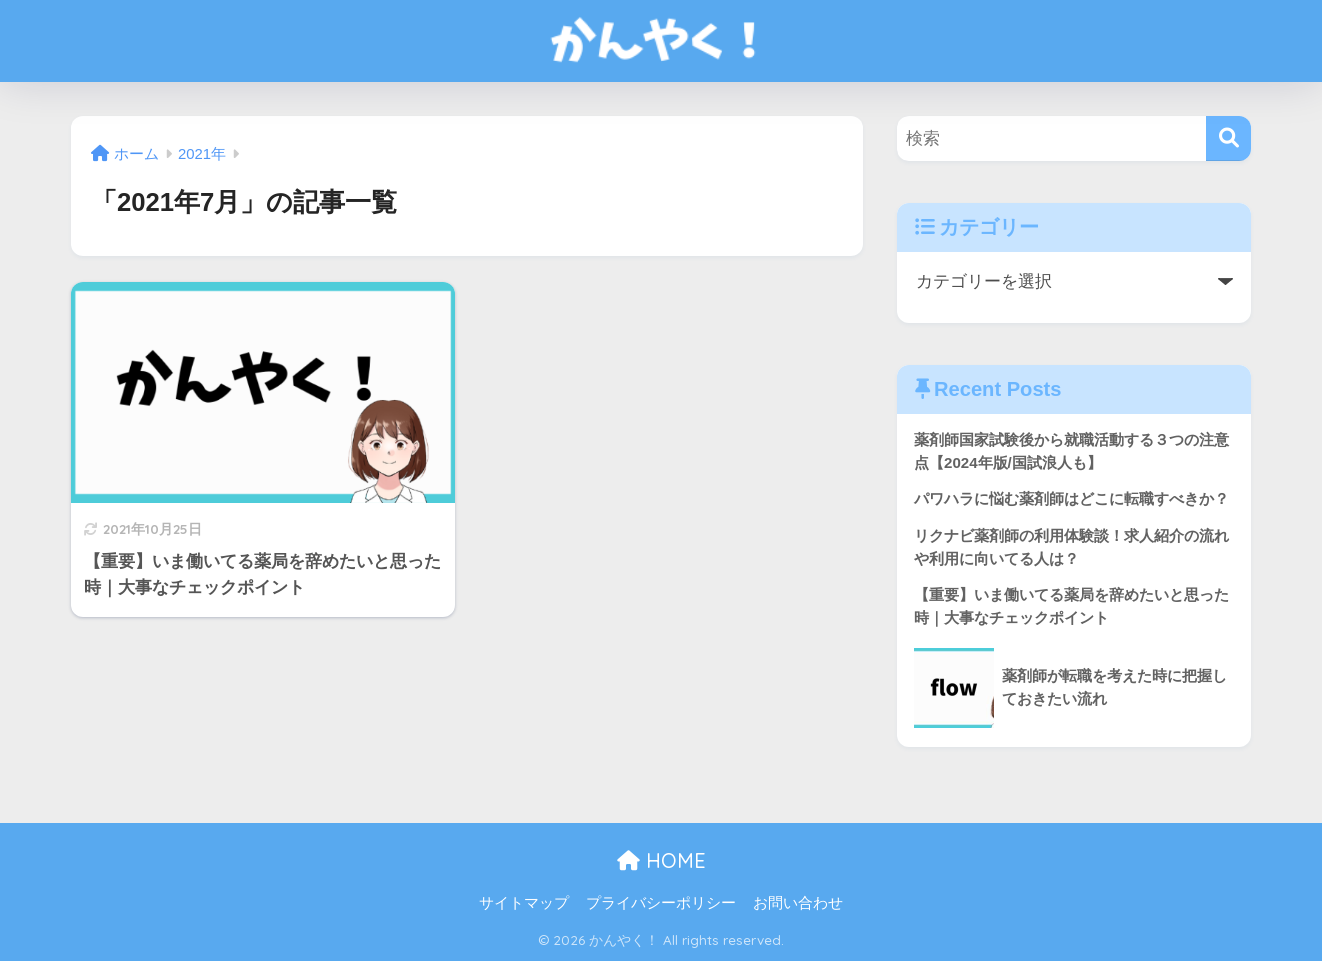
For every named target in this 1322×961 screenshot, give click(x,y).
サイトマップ (524, 903)
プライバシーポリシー (661, 903)
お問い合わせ (798, 903)
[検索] (1228, 138)
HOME (661, 860)
